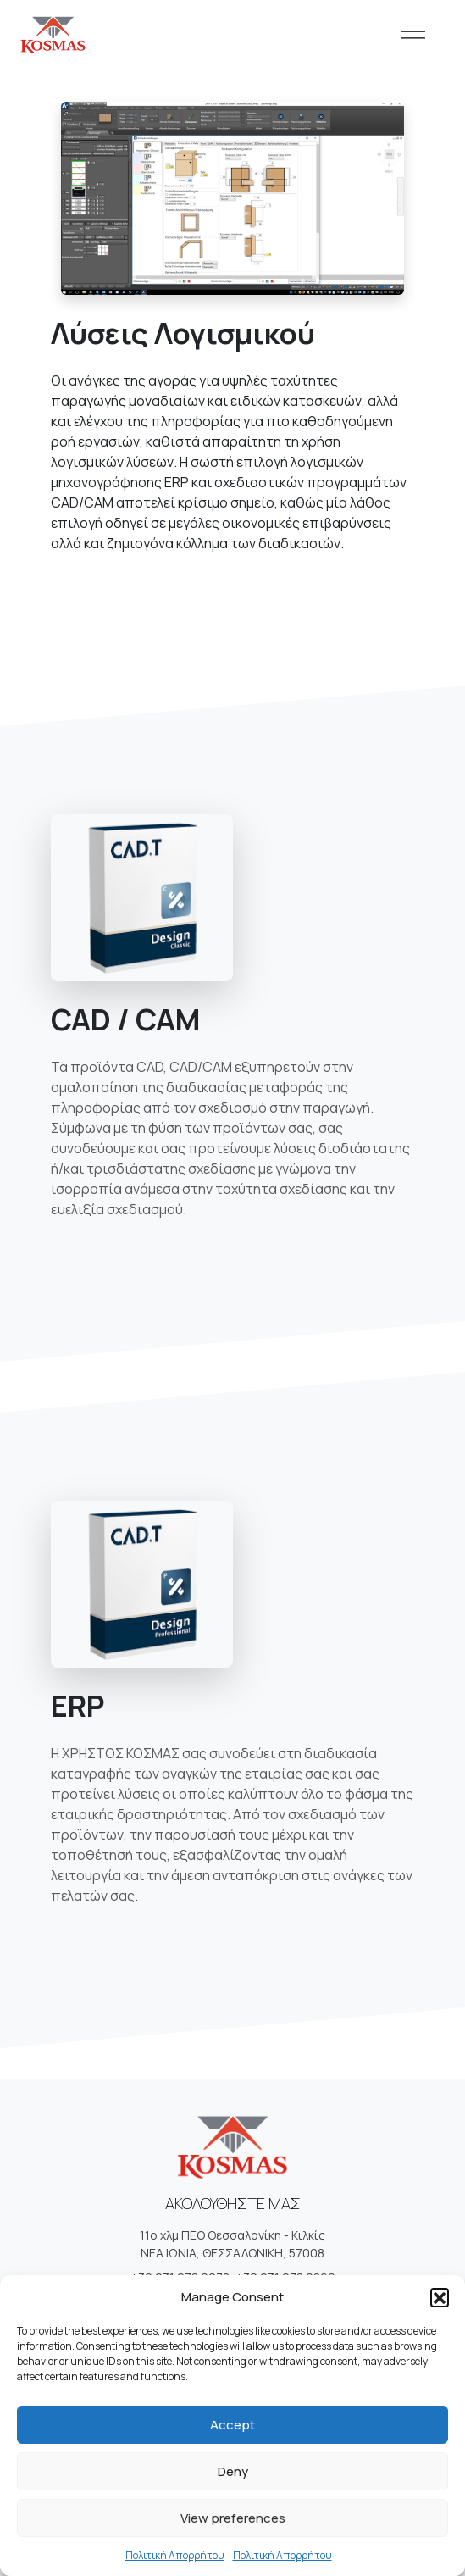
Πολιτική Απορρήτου (174, 2555)
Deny (233, 2471)
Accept (232, 2425)
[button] (439, 2297)
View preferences (232, 2518)
